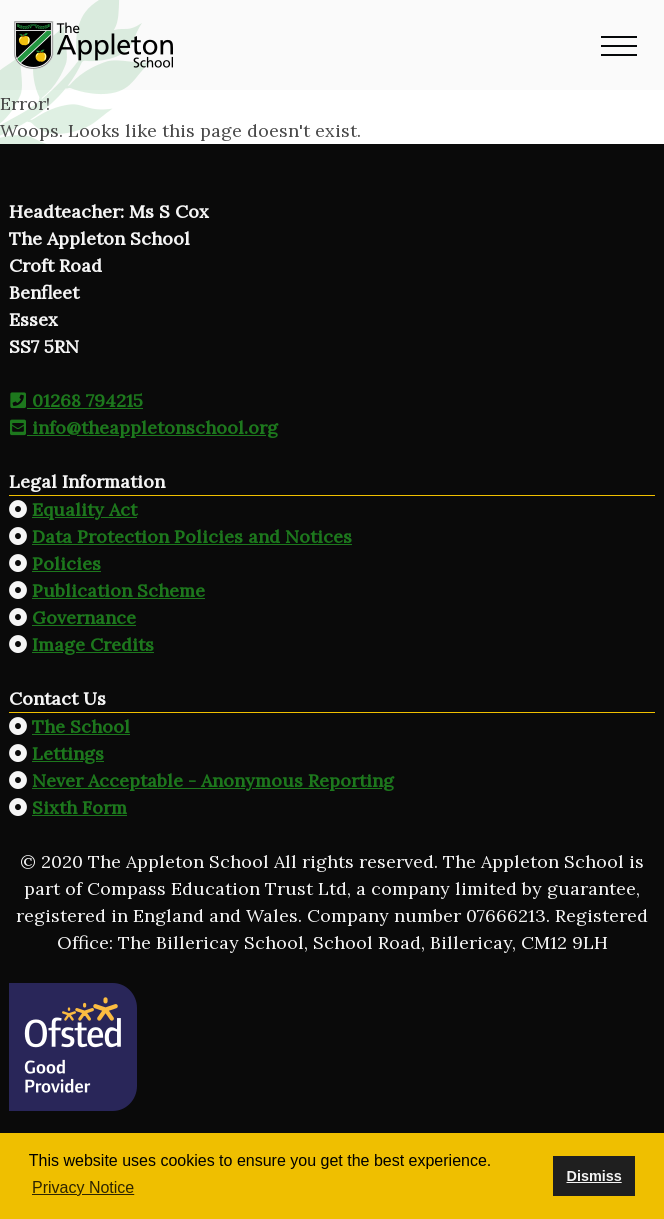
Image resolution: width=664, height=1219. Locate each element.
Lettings (68, 753)
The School (81, 726)
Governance (84, 617)
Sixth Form (79, 807)
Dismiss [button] (593, 1176)
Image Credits (93, 644)
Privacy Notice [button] (83, 1187)
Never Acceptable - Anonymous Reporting (213, 780)
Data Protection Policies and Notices (192, 536)
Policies (66, 563)
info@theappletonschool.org (143, 427)
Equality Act (84, 509)
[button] (619, 45)
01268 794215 (76, 400)
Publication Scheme (118, 590)
